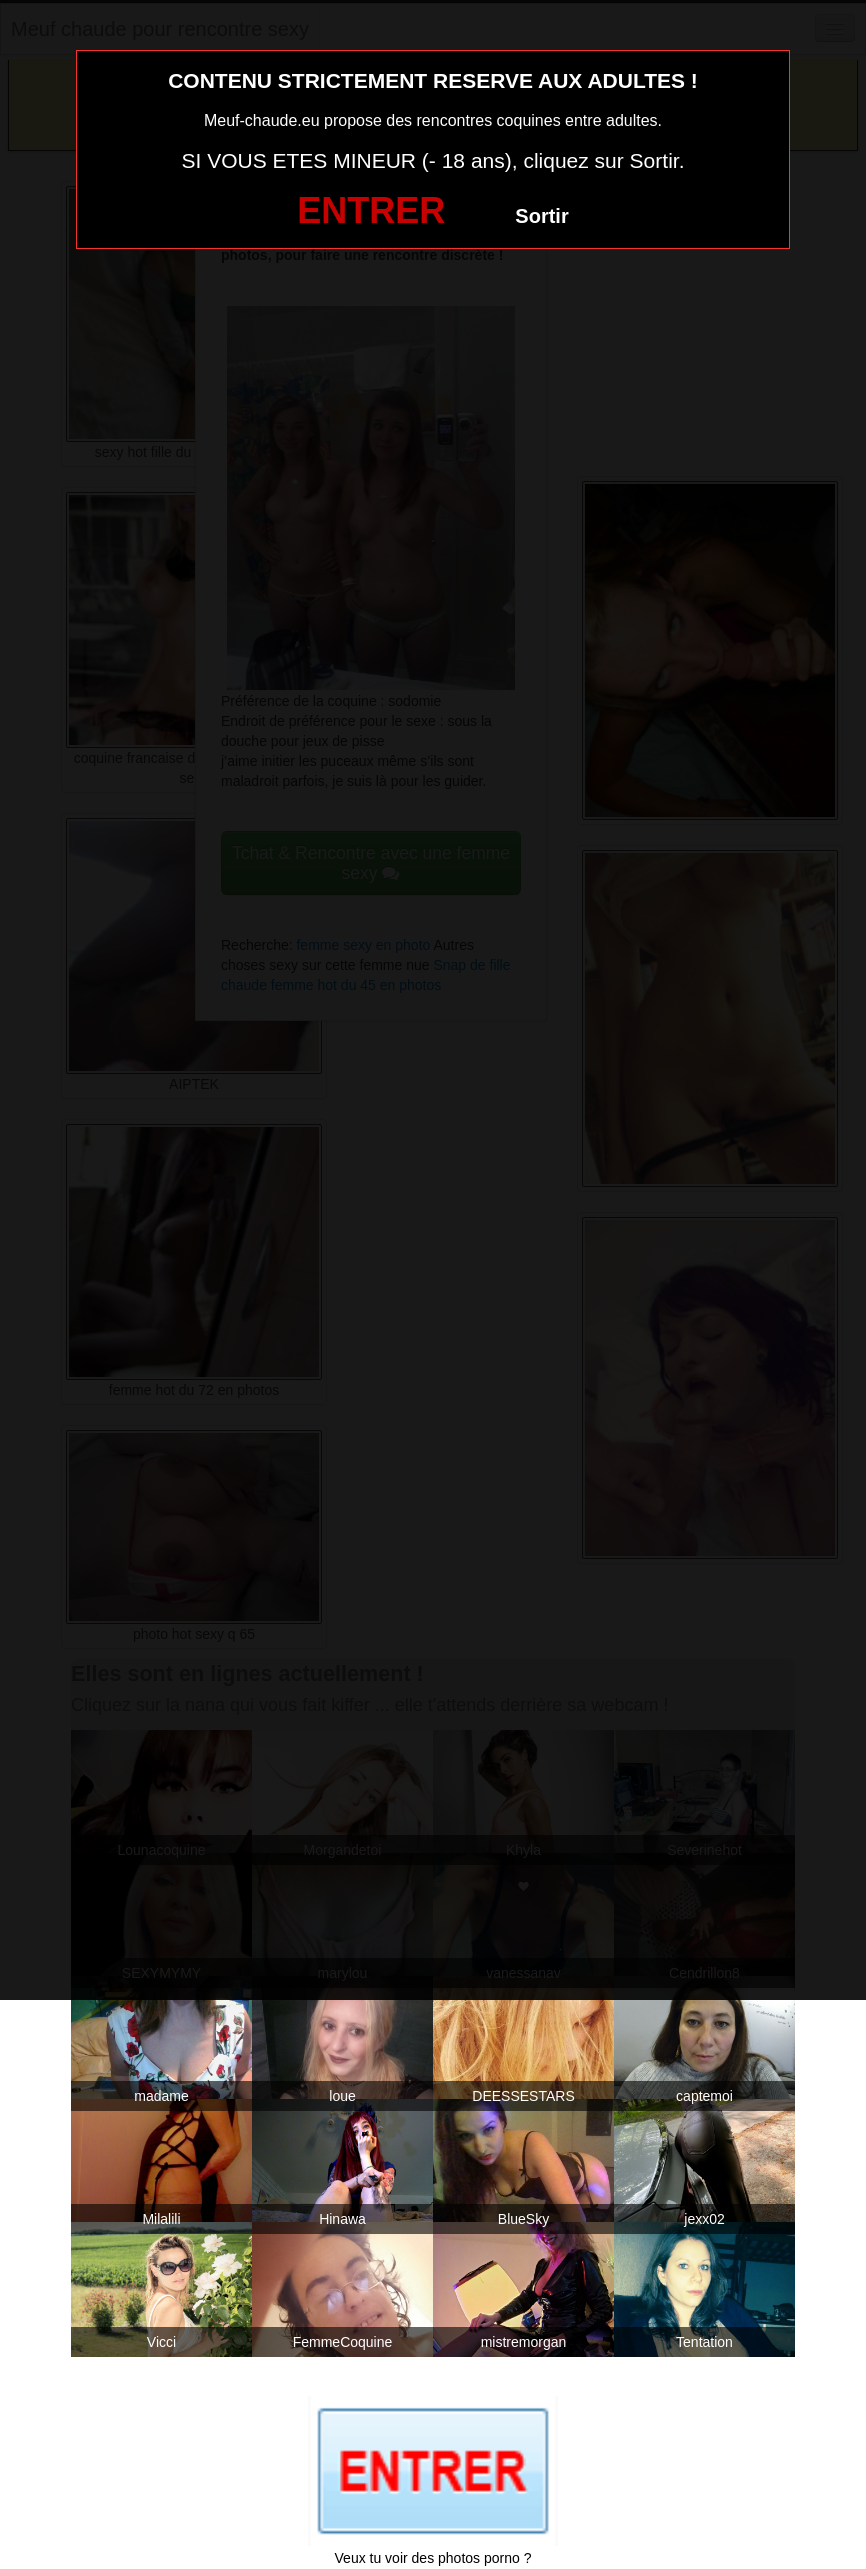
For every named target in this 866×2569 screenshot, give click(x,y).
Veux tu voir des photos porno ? (433, 2558)
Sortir (541, 216)
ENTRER (371, 210)
